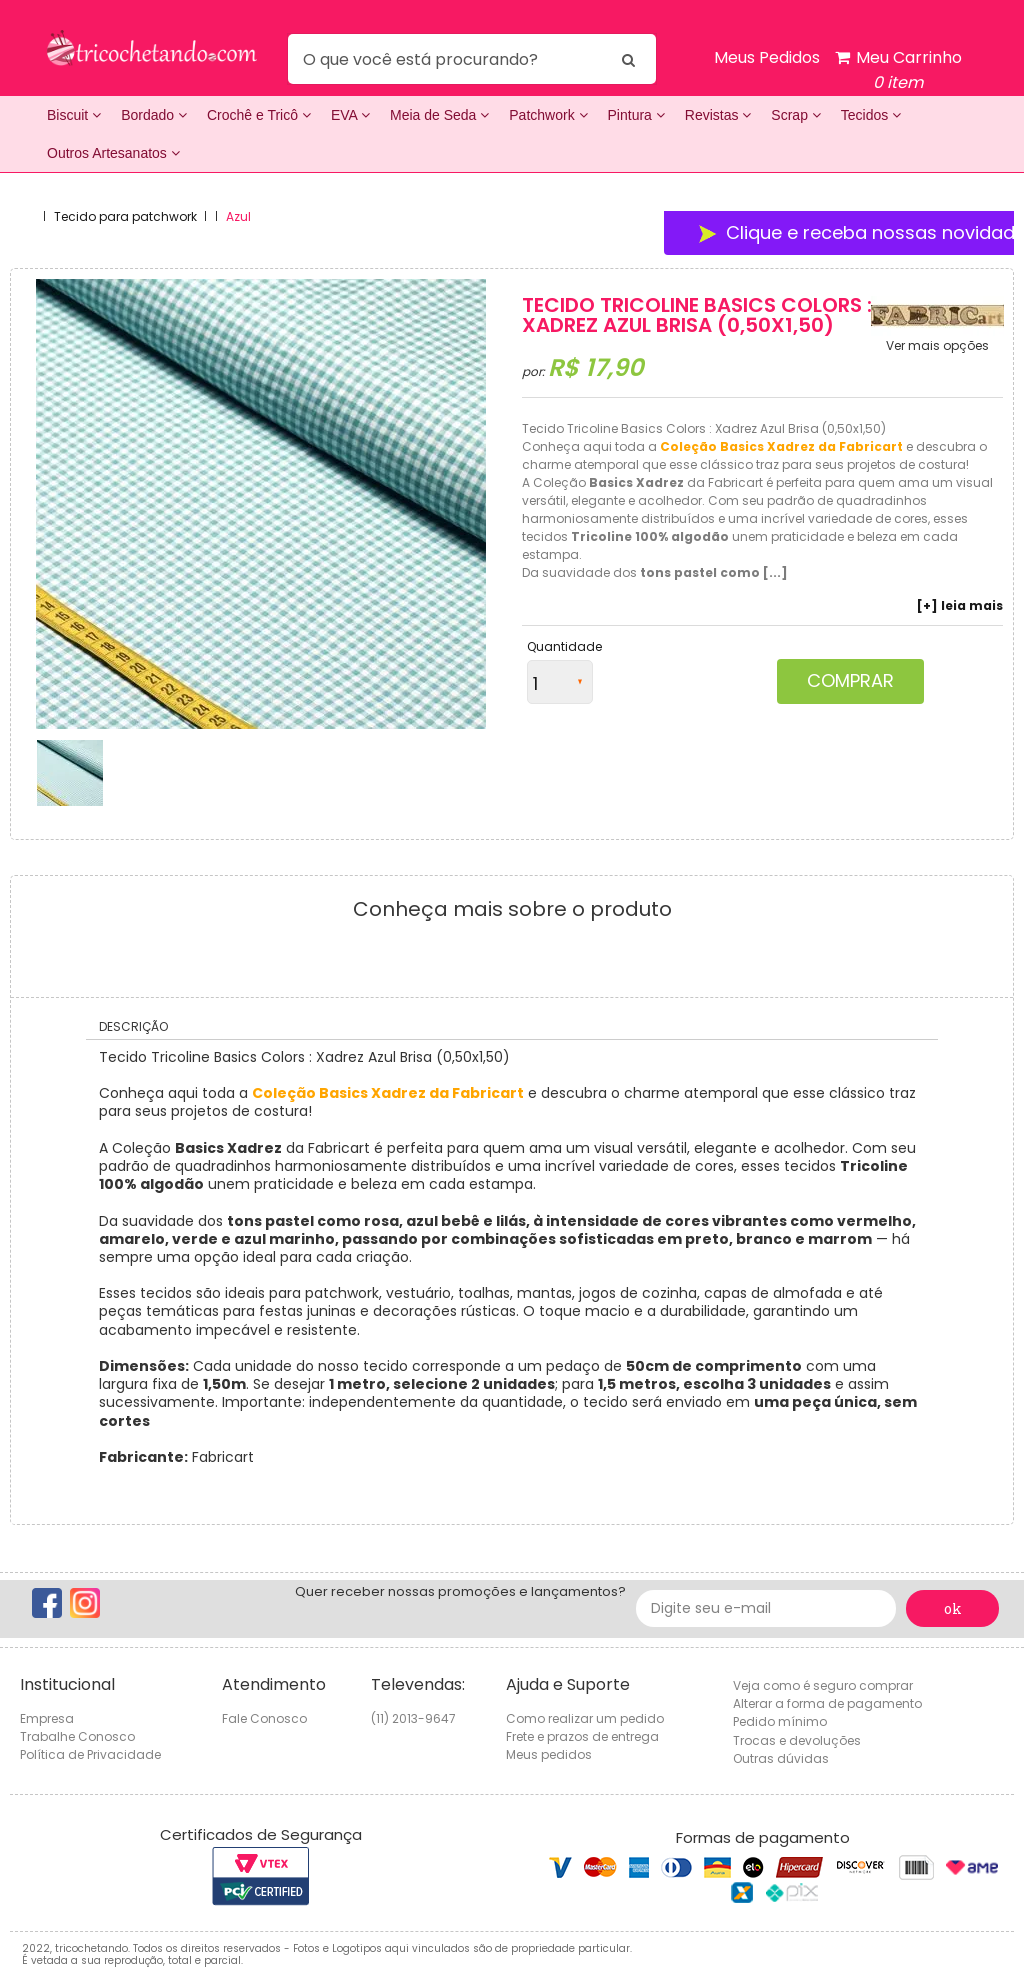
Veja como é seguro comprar (823, 1685)
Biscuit (74, 115)
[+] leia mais (960, 606)
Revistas (718, 115)
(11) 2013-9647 (413, 1718)
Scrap (795, 115)
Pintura (636, 115)
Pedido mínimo (780, 1721)
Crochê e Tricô (259, 115)
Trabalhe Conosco (77, 1736)
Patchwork (548, 115)
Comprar (850, 680)
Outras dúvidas (781, 1758)
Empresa (47, 1718)
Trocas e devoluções (797, 1740)
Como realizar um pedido (585, 1718)
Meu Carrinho (898, 70)
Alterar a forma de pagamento (827, 1703)
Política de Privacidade (90, 1754)
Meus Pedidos (767, 57)
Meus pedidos (549, 1754)
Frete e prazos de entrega (582, 1736)
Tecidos (871, 115)
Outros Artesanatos (113, 153)
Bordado (154, 115)
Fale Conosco (264, 1718)
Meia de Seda (439, 115)
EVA (350, 115)
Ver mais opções (937, 346)
